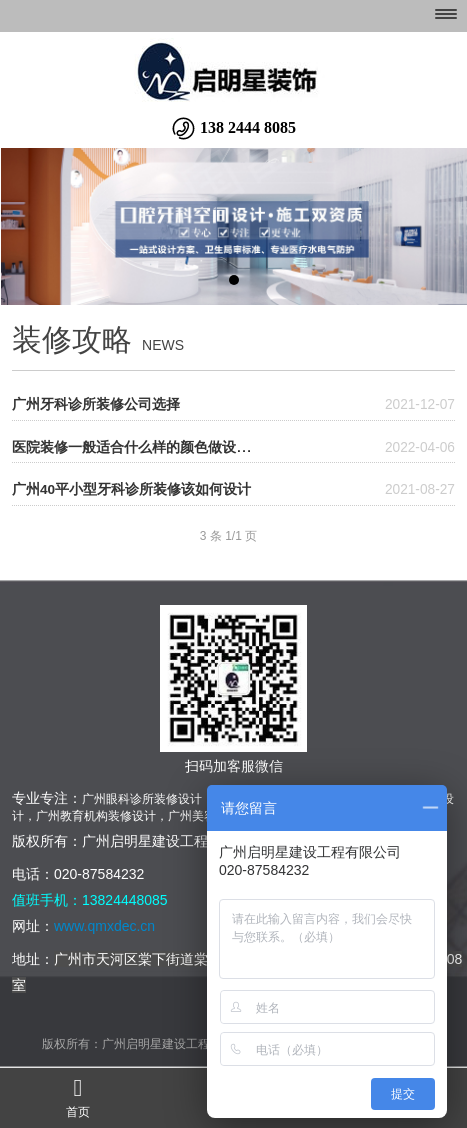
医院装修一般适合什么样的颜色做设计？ (138, 447)
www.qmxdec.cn (106, 926)
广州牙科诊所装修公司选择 (96, 404)
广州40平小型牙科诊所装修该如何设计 (131, 489)
